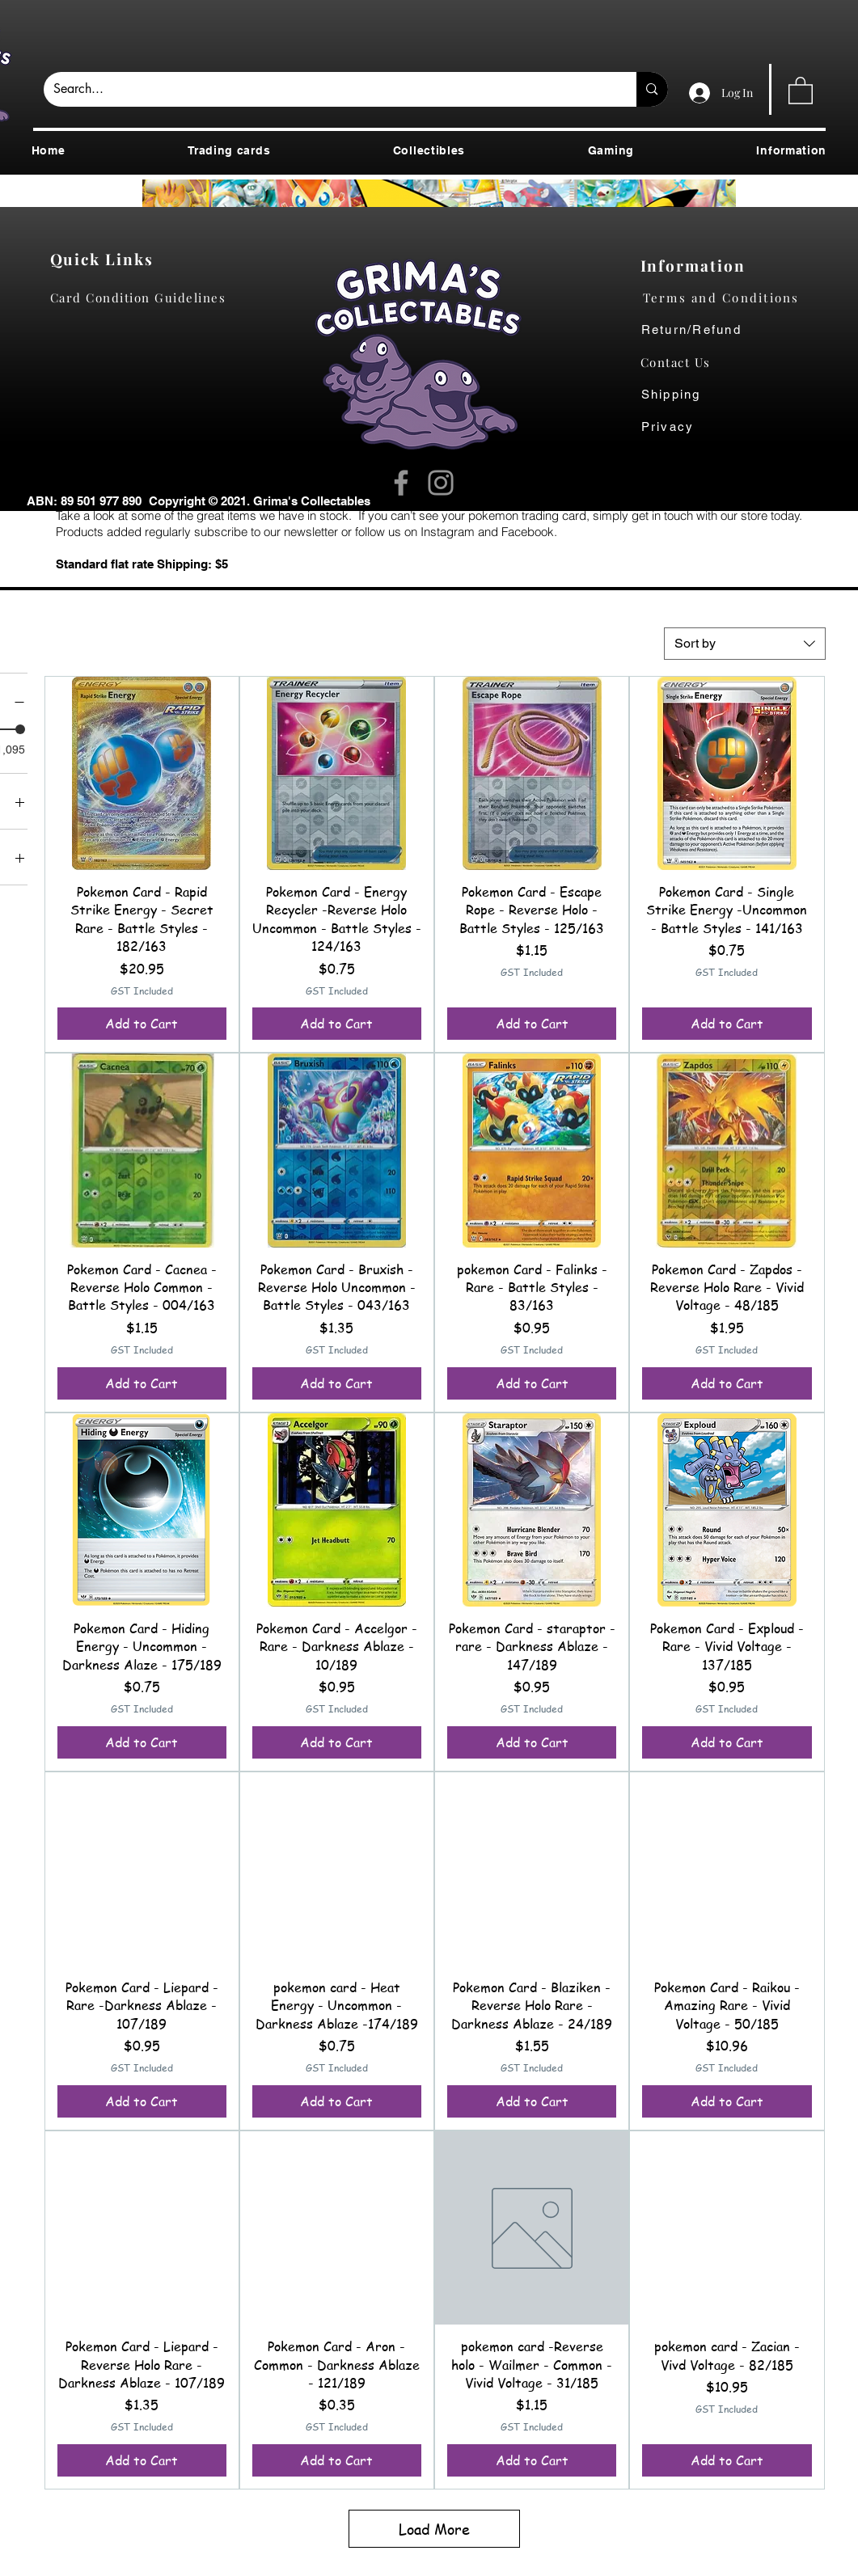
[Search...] (328, 89)
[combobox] (745, 643)
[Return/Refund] (733, 330)
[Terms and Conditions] (733, 297)
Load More (434, 2529)
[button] (800, 89)
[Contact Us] (683, 362)
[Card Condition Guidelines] (143, 297)
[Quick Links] (106, 259)
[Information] (696, 265)
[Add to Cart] (141, 1023)
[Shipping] (679, 394)
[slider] (20, 729)
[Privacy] (683, 427)
